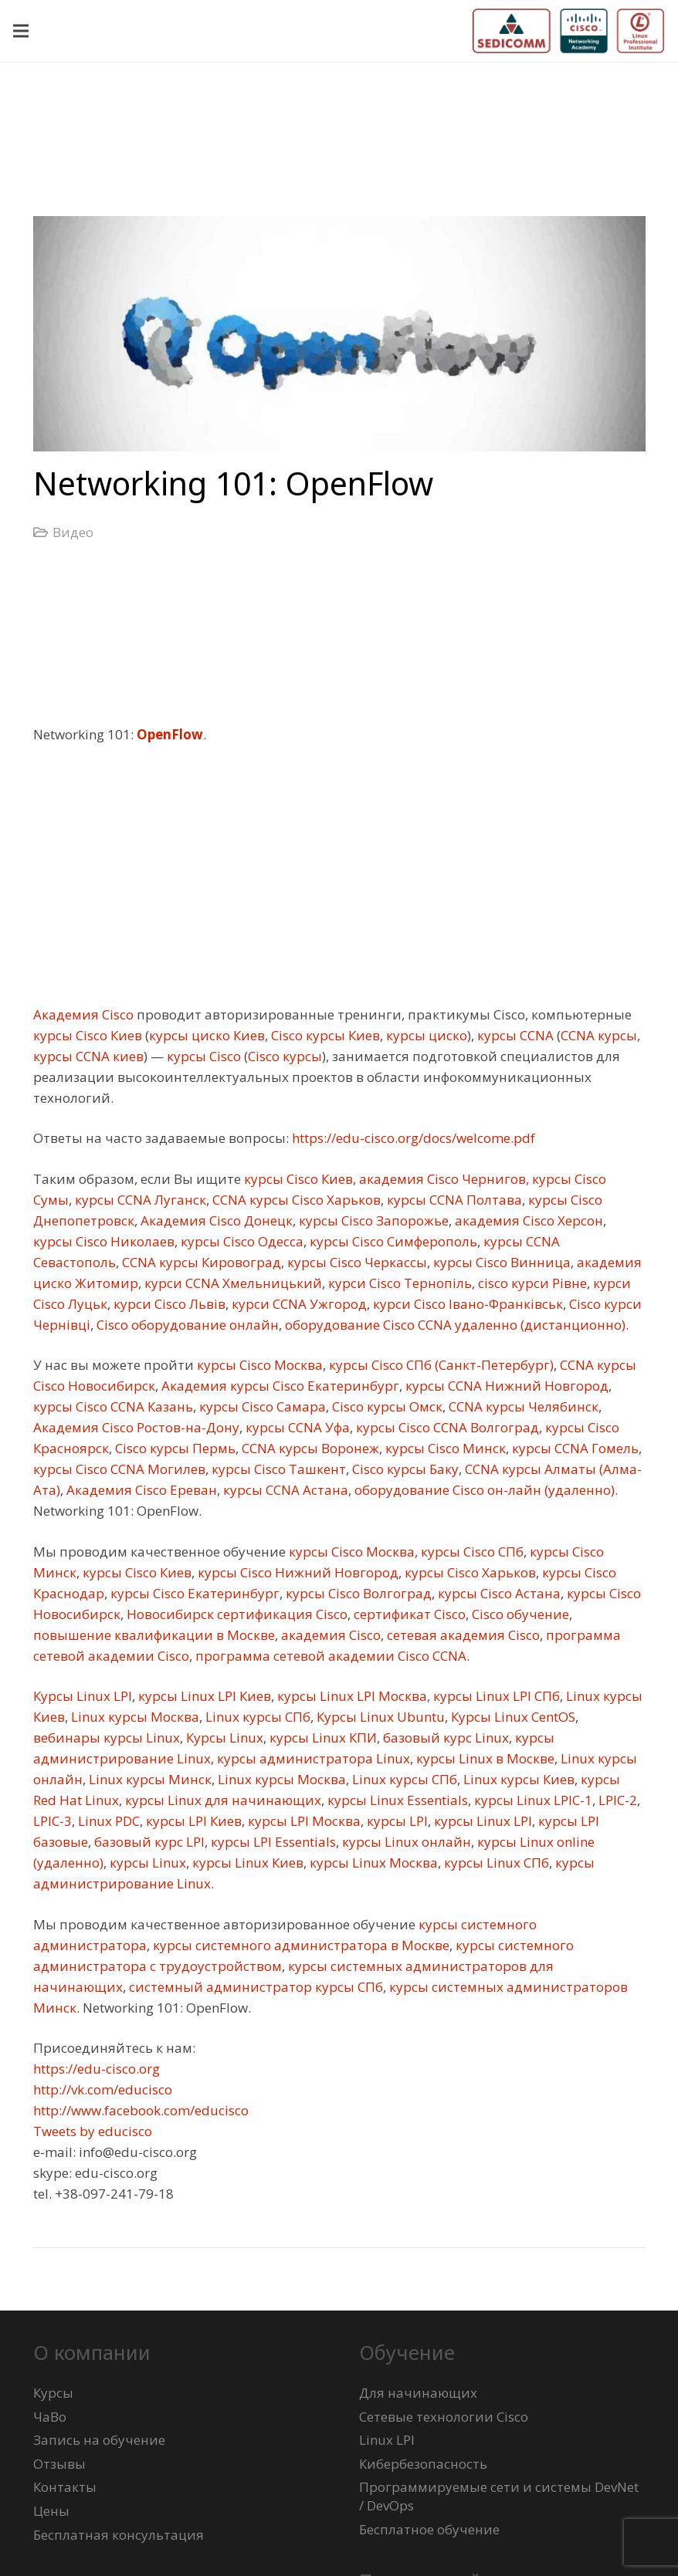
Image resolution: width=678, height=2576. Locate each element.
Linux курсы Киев (517, 1779)
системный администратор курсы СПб (254, 1987)
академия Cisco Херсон (527, 1220)
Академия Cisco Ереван (140, 1490)
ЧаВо (49, 2417)
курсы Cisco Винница (500, 1262)
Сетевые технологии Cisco (443, 2417)
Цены (51, 2511)
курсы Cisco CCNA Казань (113, 1406)
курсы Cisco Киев (87, 1035)
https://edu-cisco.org (96, 2068)
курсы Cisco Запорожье (372, 1220)
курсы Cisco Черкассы (355, 1262)
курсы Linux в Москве (483, 1758)
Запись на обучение (99, 2440)
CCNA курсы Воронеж (309, 1448)
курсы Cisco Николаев (104, 1241)
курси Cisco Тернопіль (398, 1283)
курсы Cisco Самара (261, 1406)
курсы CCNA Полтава (453, 1200)
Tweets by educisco (92, 2131)
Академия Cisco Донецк (215, 1220)
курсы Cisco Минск (444, 1448)
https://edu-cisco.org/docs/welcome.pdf (412, 1138)
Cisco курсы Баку (404, 1469)
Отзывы (59, 2464)
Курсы (53, 2393)
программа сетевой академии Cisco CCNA (329, 1656)
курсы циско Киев (207, 1035)
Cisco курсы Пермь (174, 1448)
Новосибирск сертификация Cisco (235, 1614)
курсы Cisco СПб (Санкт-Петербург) (440, 1365)
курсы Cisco (202, 1056)
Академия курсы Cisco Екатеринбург (278, 1385)
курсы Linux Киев (246, 1862)
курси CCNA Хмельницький (231, 1283)
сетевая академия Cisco (462, 1635)
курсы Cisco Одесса (240, 1241)
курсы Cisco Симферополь (392, 1241)
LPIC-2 (616, 1800)
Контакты (65, 2487)
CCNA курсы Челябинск (522, 1406)
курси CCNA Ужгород (298, 1304)
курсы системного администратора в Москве (299, 1945)
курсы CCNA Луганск (139, 1200)
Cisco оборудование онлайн (186, 1325)
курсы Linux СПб (495, 1862)
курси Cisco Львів (167, 1304)
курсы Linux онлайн (405, 1842)
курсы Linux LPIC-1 (531, 1800)
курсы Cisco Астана (498, 1593)
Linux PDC (107, 1821)
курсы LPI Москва (303, 1821)
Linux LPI (387, 2440)
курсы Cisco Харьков (469, 1572)
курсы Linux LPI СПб (495, 1696)
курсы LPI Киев (192, 1821)
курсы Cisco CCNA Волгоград (446, 1427)
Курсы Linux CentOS (511, 1717)
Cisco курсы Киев (324, 1035)
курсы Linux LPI (481, 1821)
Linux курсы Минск (149, 1779)
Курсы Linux (223, 1737)
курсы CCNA (514, 1035)
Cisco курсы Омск (385, 1406)
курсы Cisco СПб (471, 1551)
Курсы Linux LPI (82, 1696)
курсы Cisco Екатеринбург (193, 1593)
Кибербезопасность (423, 2464)
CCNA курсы (599, 1035)
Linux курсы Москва (133, 1717)
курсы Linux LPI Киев (203, 1696)
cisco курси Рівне (531, 1283)
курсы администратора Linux (312, 1758)
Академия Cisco (83, 1014)
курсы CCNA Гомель (574, 1448)
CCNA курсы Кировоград (200, 1262)
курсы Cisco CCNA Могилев (119, 1469)
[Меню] (20, 31)
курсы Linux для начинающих (221, 1800)
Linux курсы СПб (256, 1717)
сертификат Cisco (408, 1614)
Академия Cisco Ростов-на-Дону (136, 1427)
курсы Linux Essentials (396, 1800)
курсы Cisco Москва (258, 1365)
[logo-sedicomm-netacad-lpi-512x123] (568, 31)
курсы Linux (146, 1862)
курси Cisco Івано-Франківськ (466, 1304)
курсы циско (425, 1035)
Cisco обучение (519, 1614)
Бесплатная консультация (118, 2535)
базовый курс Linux (444, 1737)
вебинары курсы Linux (106, 1737)
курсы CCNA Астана (284, 1490)
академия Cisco (329, 1635)
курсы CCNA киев (88, 1056)
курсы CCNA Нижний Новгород (505, 1385)
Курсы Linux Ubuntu (379, 1717)
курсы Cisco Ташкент (277, 1469)
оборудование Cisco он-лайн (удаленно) (483, 1490)
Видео (73, 532)
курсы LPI (396, 1821)
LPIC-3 (52, 1821)
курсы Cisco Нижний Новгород (296, 1572)
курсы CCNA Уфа (296, 1427)
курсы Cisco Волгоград (357, 1593)
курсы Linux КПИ (321, 1737)
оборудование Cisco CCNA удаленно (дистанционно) (453, 1325)
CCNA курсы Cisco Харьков (295, 1200)
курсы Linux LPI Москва (350, 1696)
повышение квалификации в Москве (154, 1635)
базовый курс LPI (148, 1842)
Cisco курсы (285, 1056)
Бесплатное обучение (429, 2529)
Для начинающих (418, 2393)
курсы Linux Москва (372, 1862)
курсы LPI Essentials (272, 1842)
